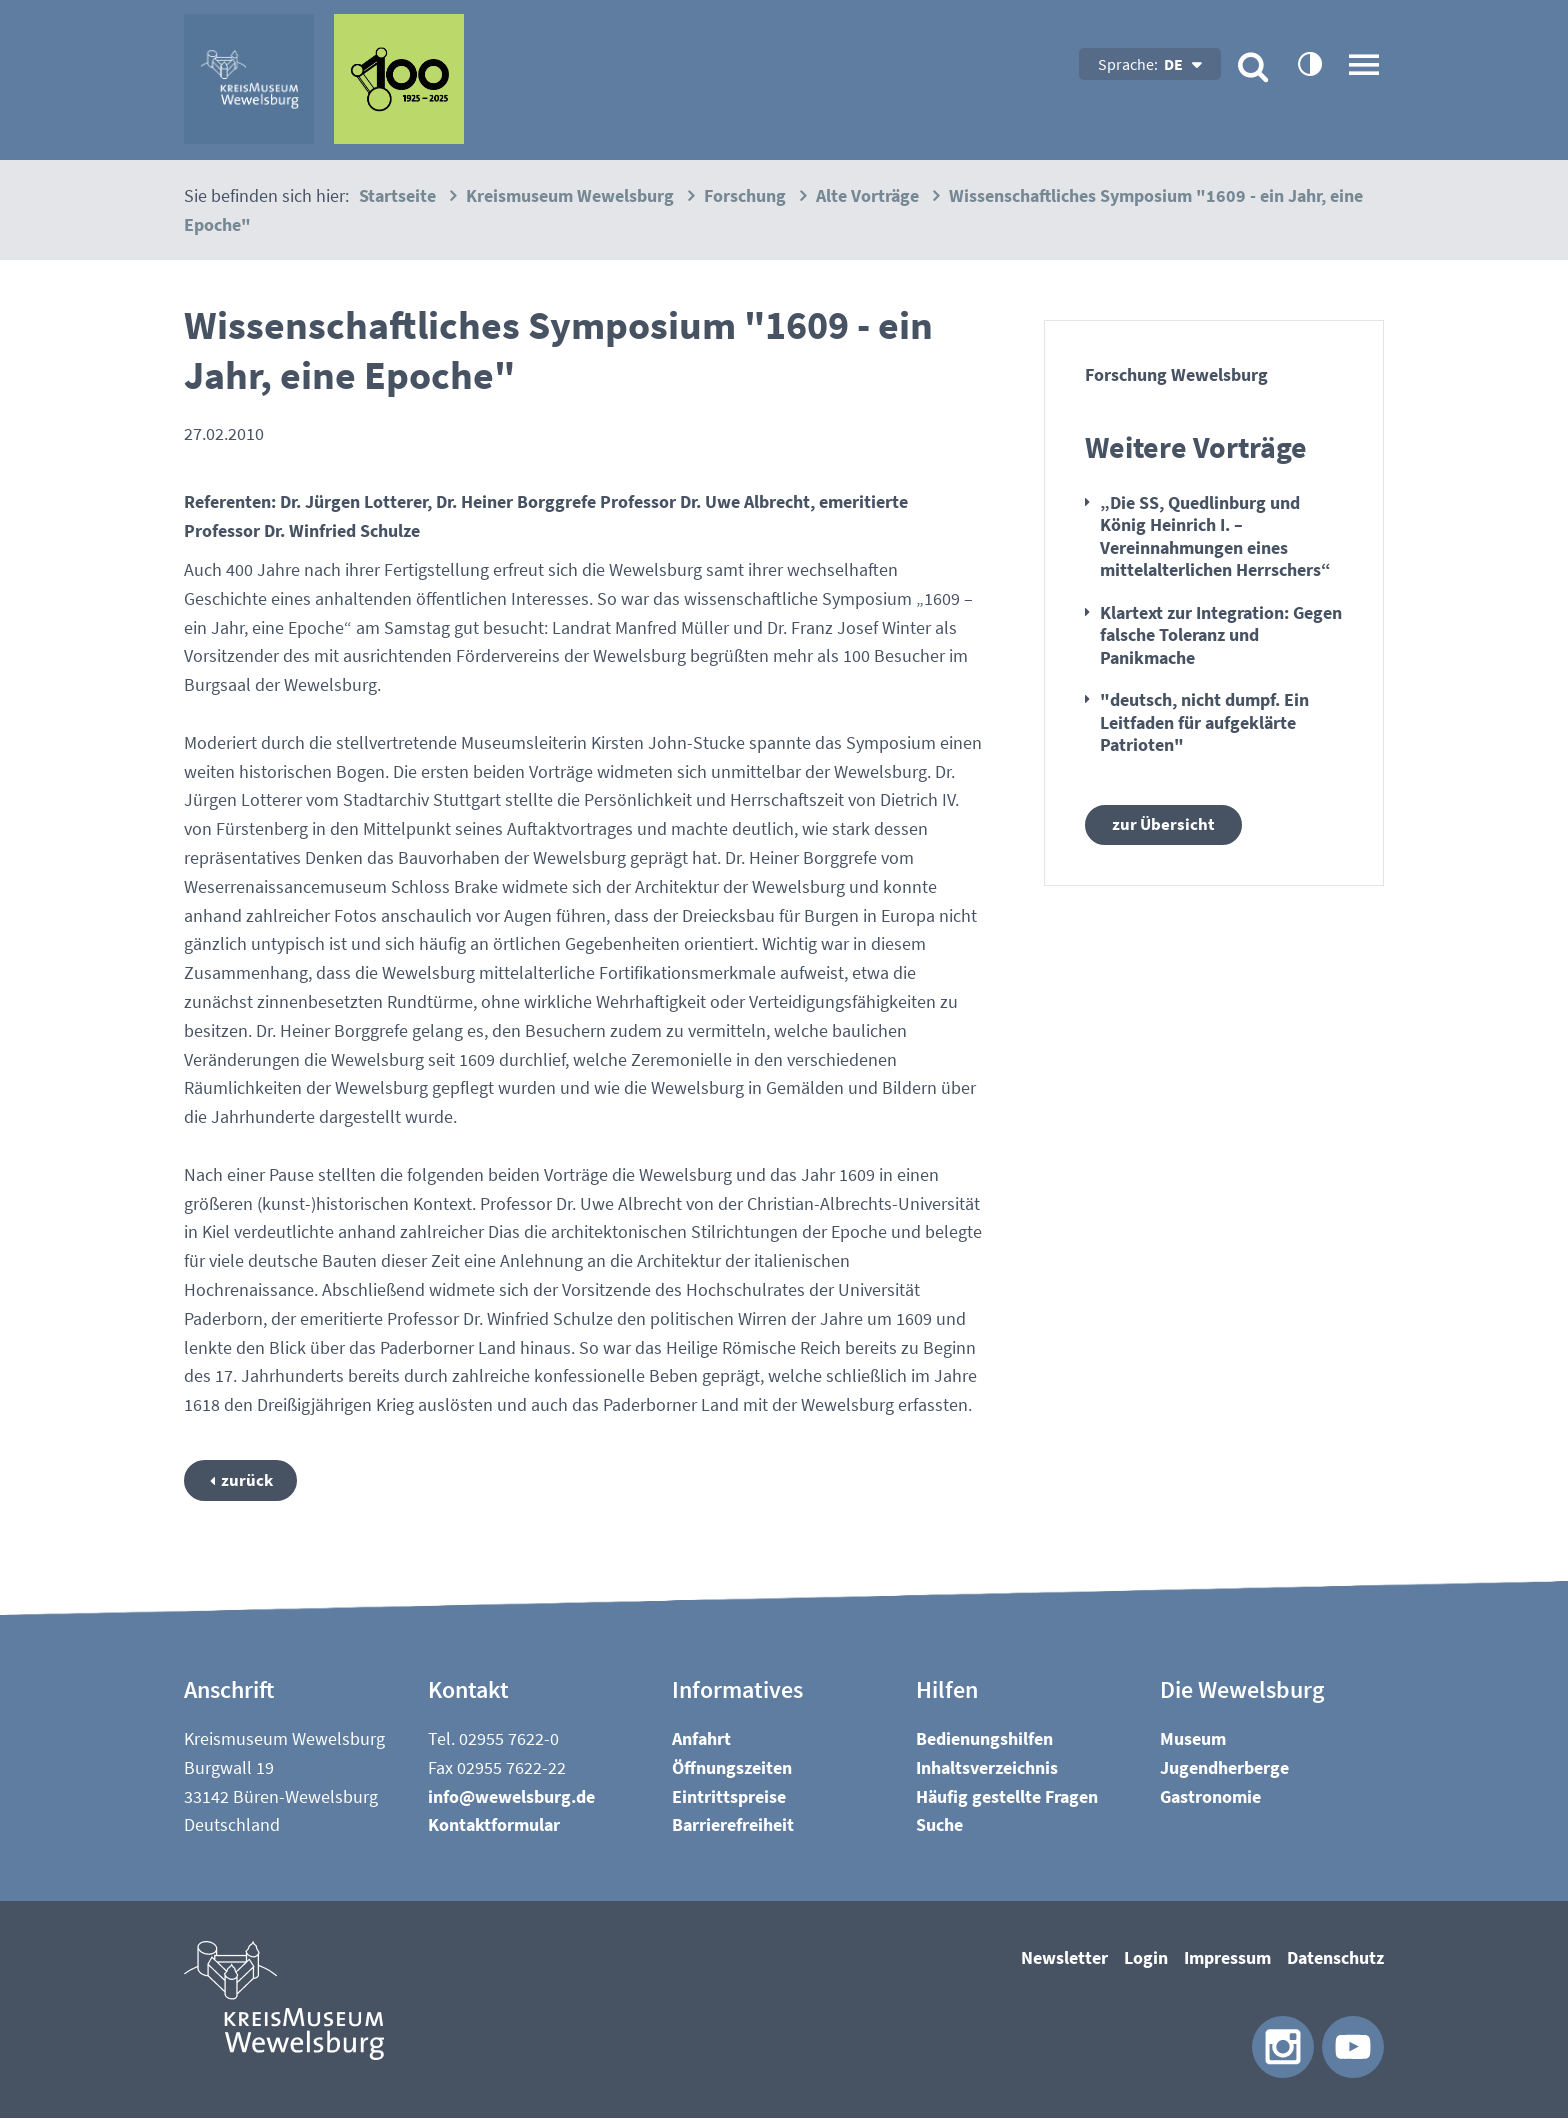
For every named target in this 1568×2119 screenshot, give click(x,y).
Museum (1193, 1739)
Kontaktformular (494, 1826)
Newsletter (1064, 1958)
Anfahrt (701, 1739)
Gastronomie (1210, 1797)
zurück (249, 1480)
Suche (939, 1826)
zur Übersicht (1164, 825)
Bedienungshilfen (984, 1739)
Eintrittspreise (729, 1797)
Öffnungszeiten (732, 1768)
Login (1146, 1958)
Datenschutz (1335, 1958)
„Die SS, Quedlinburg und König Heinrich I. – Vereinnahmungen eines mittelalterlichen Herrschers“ (1215, 536)
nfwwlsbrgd (511, 1797)
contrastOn (1309, 63)
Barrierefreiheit (733, 1826)
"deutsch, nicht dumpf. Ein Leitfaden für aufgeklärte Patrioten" (1204, 722)
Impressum (1227, 1958)
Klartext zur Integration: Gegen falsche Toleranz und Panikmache (1221, 635)
